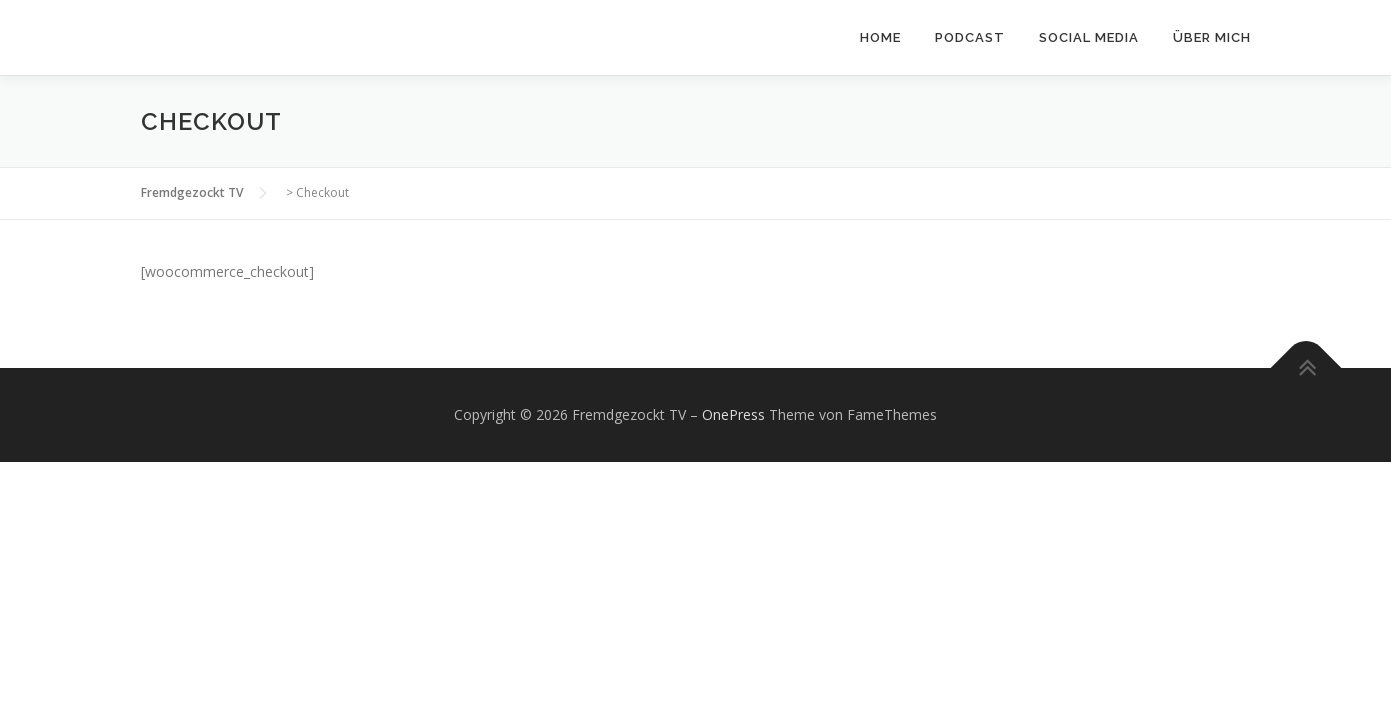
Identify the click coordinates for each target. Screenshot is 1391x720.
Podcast (970, 37)
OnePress (733, 414)
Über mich (1212, 37)
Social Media (1089, 37)
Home (880, 37)
